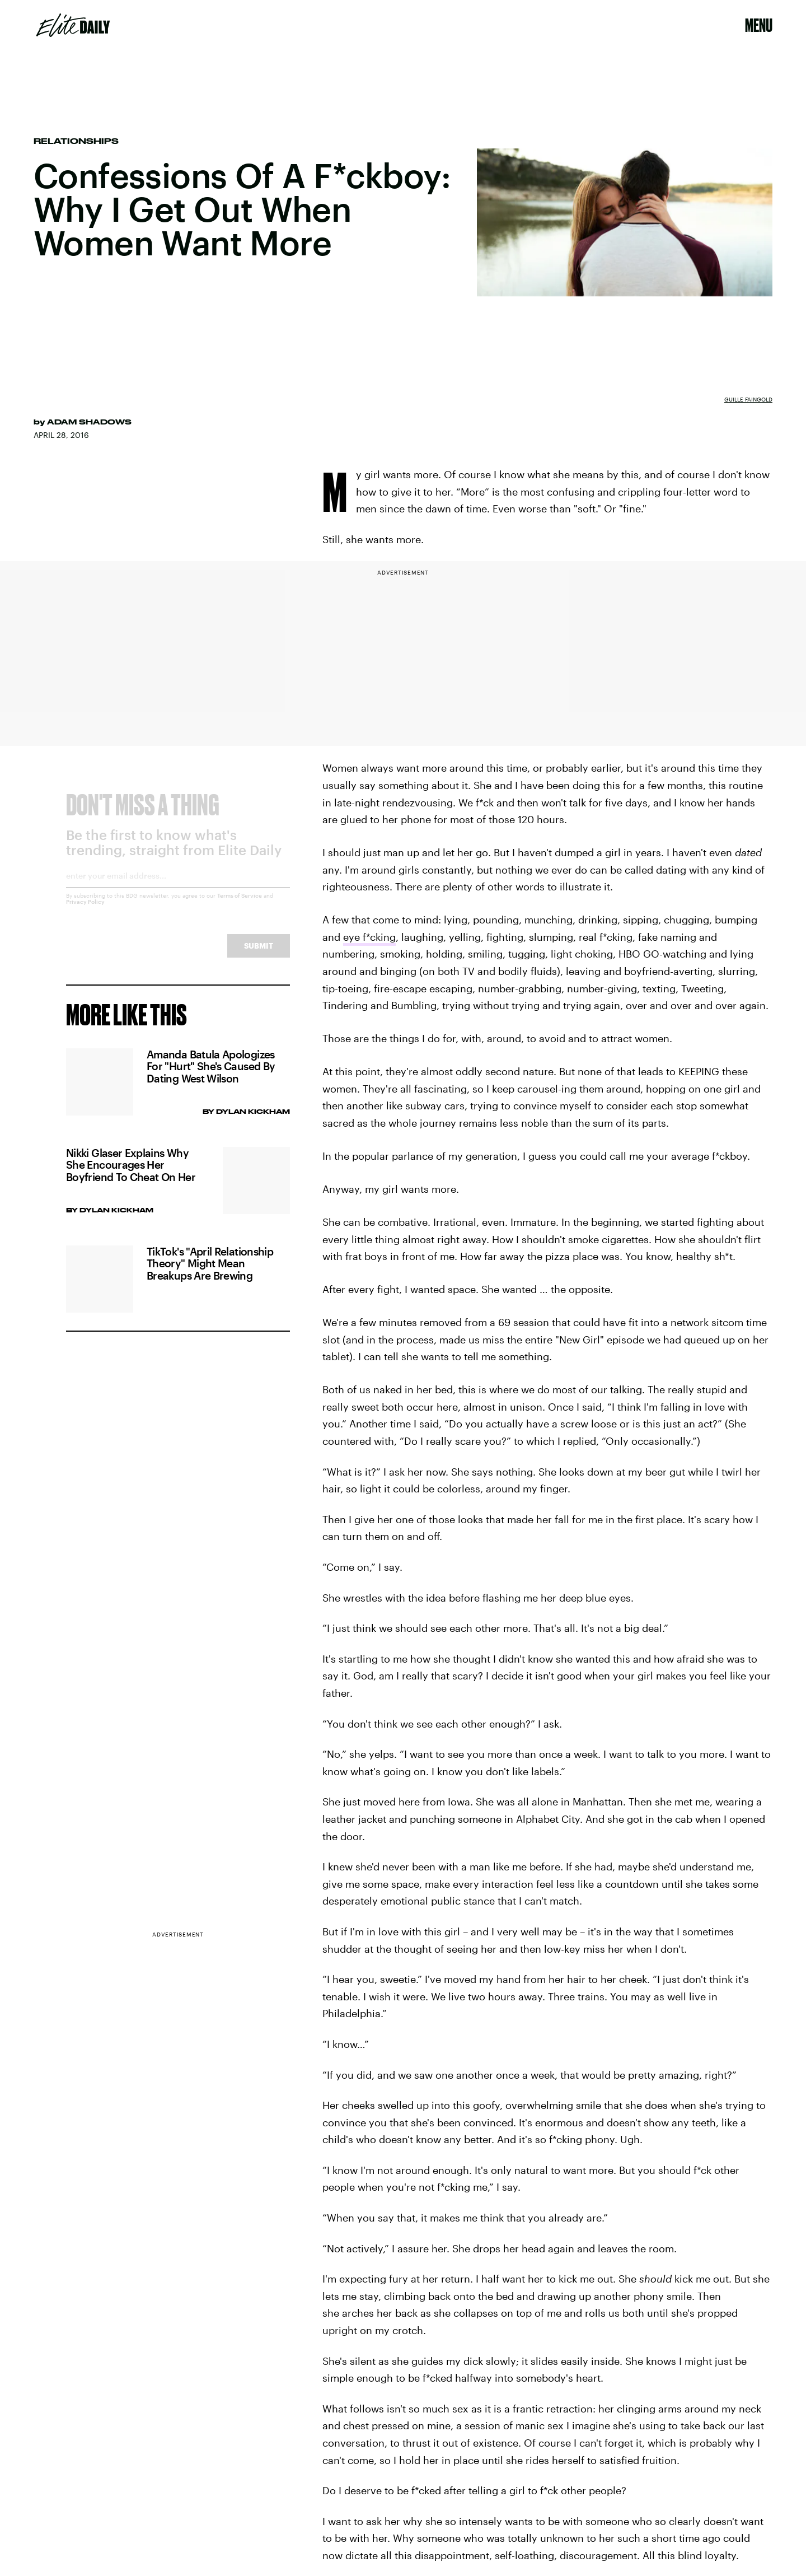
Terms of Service (239, 904)
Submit (258, 954)
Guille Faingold (748, 399)
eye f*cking (369, 937)
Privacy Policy (85, 910)
